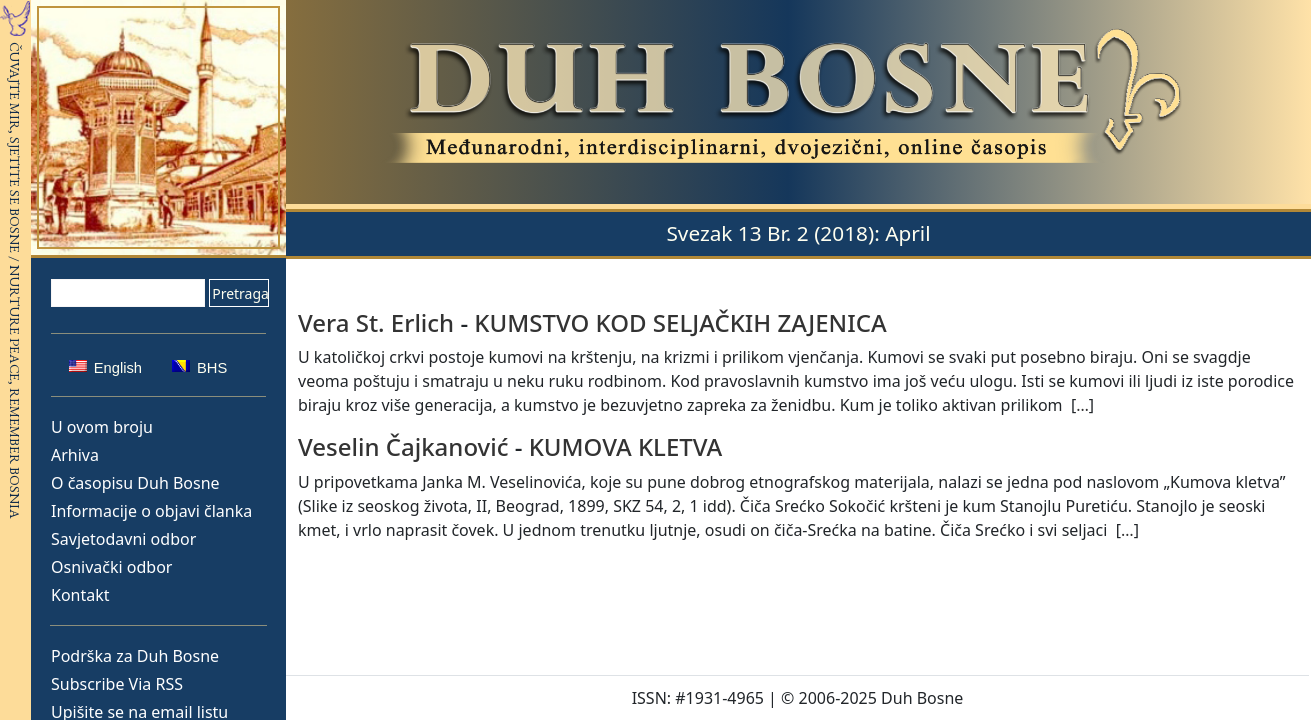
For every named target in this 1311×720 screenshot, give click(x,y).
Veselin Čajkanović (403, 446)
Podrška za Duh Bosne (135, 656)
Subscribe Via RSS (117, 684)
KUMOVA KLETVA (626, 446)
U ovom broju (102, 427)
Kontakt (80, 595)
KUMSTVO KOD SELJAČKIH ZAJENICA (680, 322)
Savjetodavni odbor (123, 539)
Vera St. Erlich (376, 322)
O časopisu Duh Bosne (135, 483)
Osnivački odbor (111, 567)
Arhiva (75, 455)
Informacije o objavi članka (151, 511)
